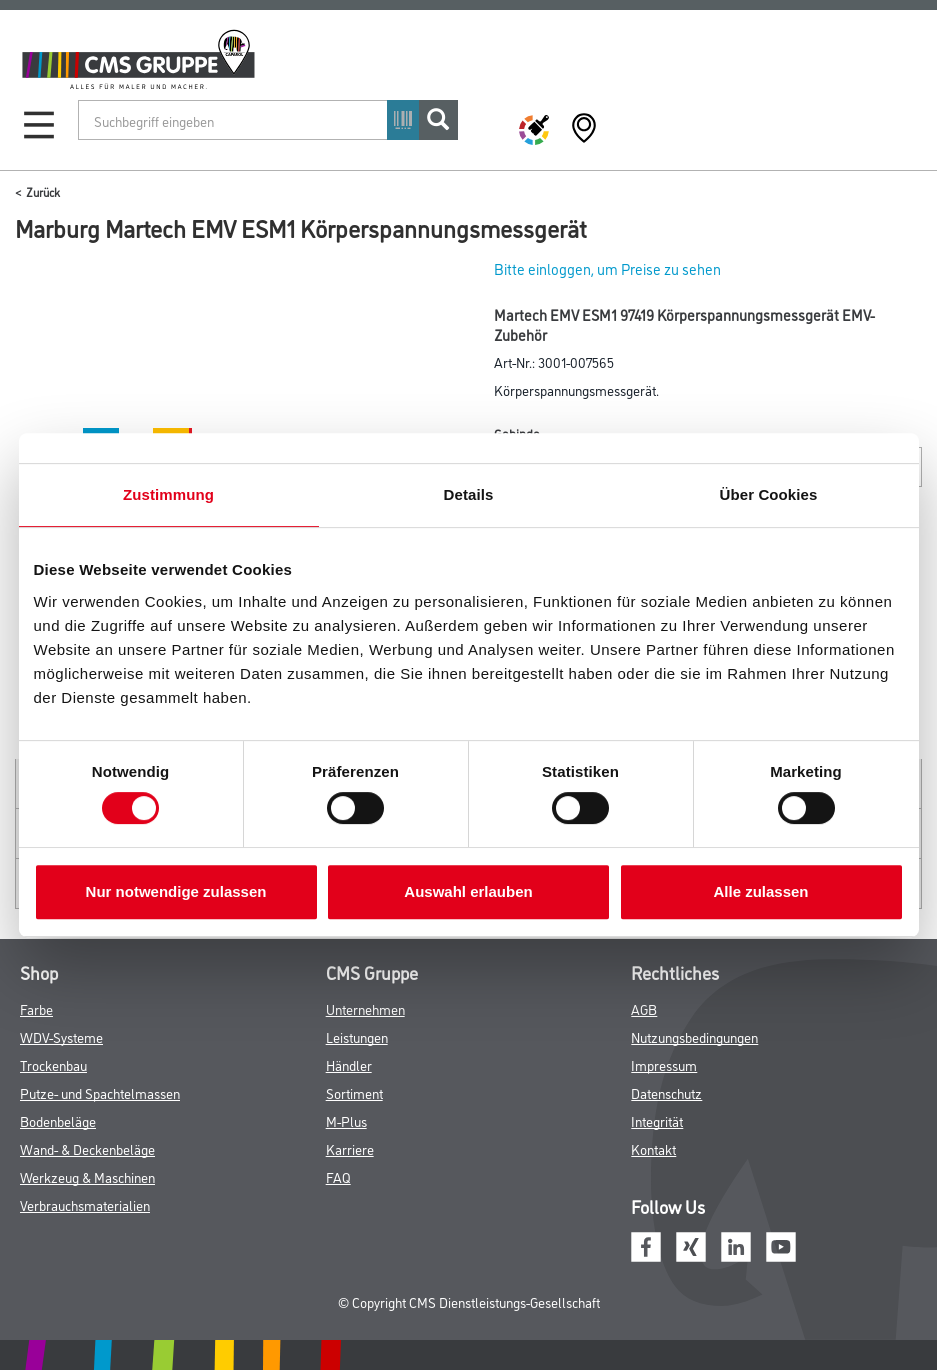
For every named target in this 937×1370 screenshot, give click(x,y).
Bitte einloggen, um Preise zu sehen (607, 268)
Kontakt (653, 1148)
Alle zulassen (760, 891)
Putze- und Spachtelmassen (100, 1092)
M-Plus (346, 1120)
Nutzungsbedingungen (694, 1036)
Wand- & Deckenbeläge (87, 1148)
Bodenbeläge (58, 1120)
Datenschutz (666, 1092)
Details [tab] (469, 494)
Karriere (350, 1148)
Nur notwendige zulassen (176, 891)
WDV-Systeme (61, 1036)
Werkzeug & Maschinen (87, 1176)
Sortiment (354, 1092)
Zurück (43, 191)
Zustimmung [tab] (168, 494)
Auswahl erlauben (468, 891)
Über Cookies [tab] (769, 494)
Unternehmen (365, 1008)
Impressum (664, 1064)
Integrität (657, 1120)
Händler (349, 1064)
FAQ (338, 1176)
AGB (644, 1008)
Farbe (36, 1008)
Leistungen (357, 1036)
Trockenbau (53, 1064)
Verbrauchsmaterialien (85, 1204)
